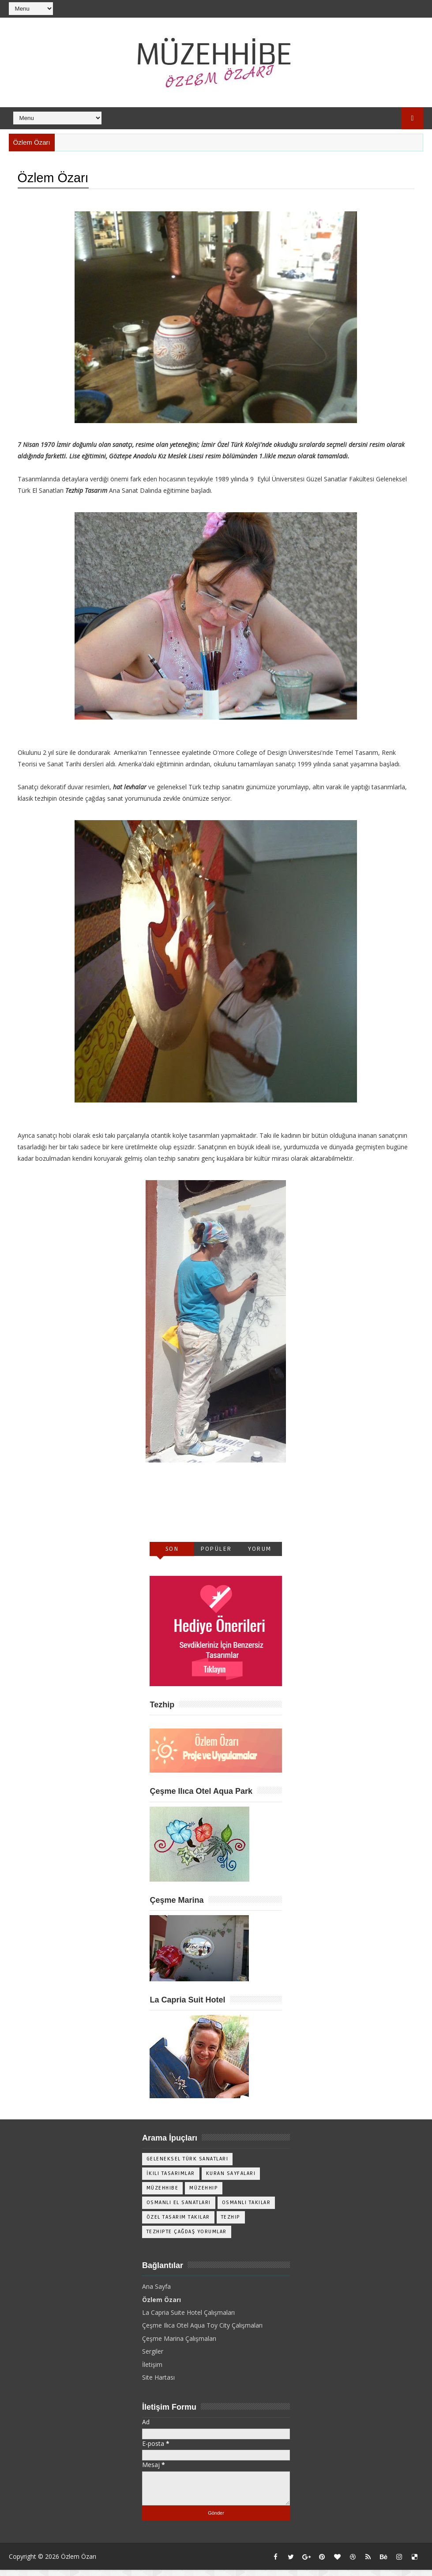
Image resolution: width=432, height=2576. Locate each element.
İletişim (152, 2370)
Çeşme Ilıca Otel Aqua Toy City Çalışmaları (202, 2331)
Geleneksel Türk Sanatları (188, 2165)
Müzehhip (203, 2194)
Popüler (216, 1554)
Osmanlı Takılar (246, 2208)
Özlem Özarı (161, 2306)
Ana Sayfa (156, 2292)
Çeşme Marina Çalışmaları (179, 2344)
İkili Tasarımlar (171, 2179)
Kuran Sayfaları (231, 2179)
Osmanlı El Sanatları (179, 2208)
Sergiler (152, 2357)
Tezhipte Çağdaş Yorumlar (187, 2238)
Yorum (260, 1554)
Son (172, 1554)
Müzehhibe (163, 2194)
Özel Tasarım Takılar (178, 2223)
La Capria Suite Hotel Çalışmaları (188, 2318)
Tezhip (230, 2223)
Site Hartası (158, 2383)
